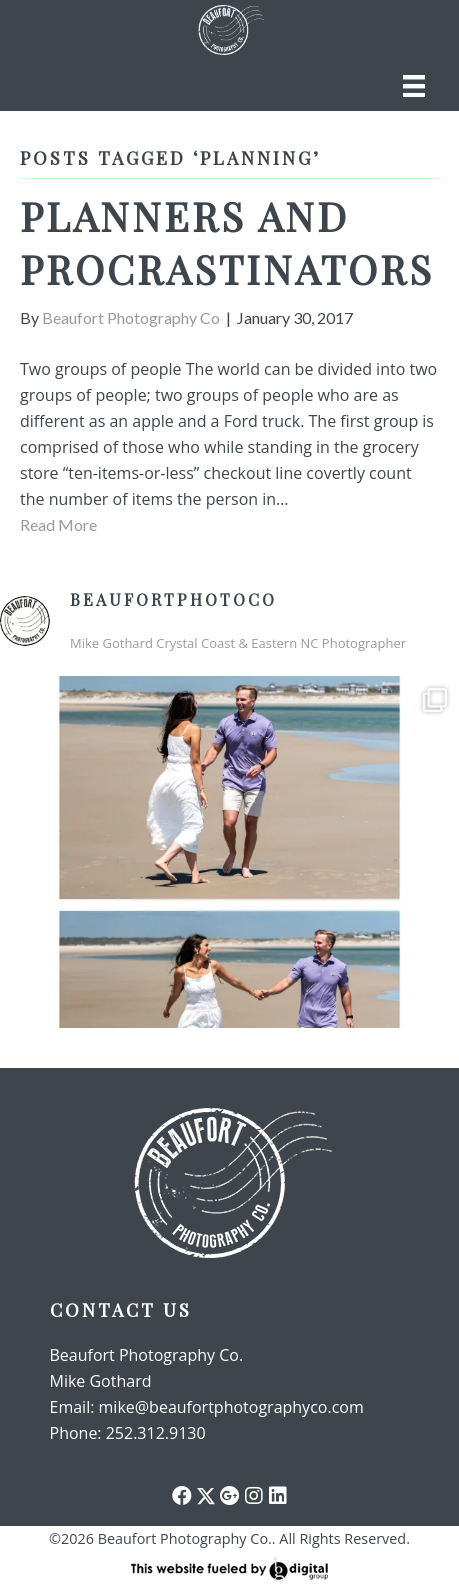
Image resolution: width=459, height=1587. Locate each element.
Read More (58, 524)
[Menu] (414, 85)
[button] (182, 1496)
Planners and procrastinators (227, 242)
